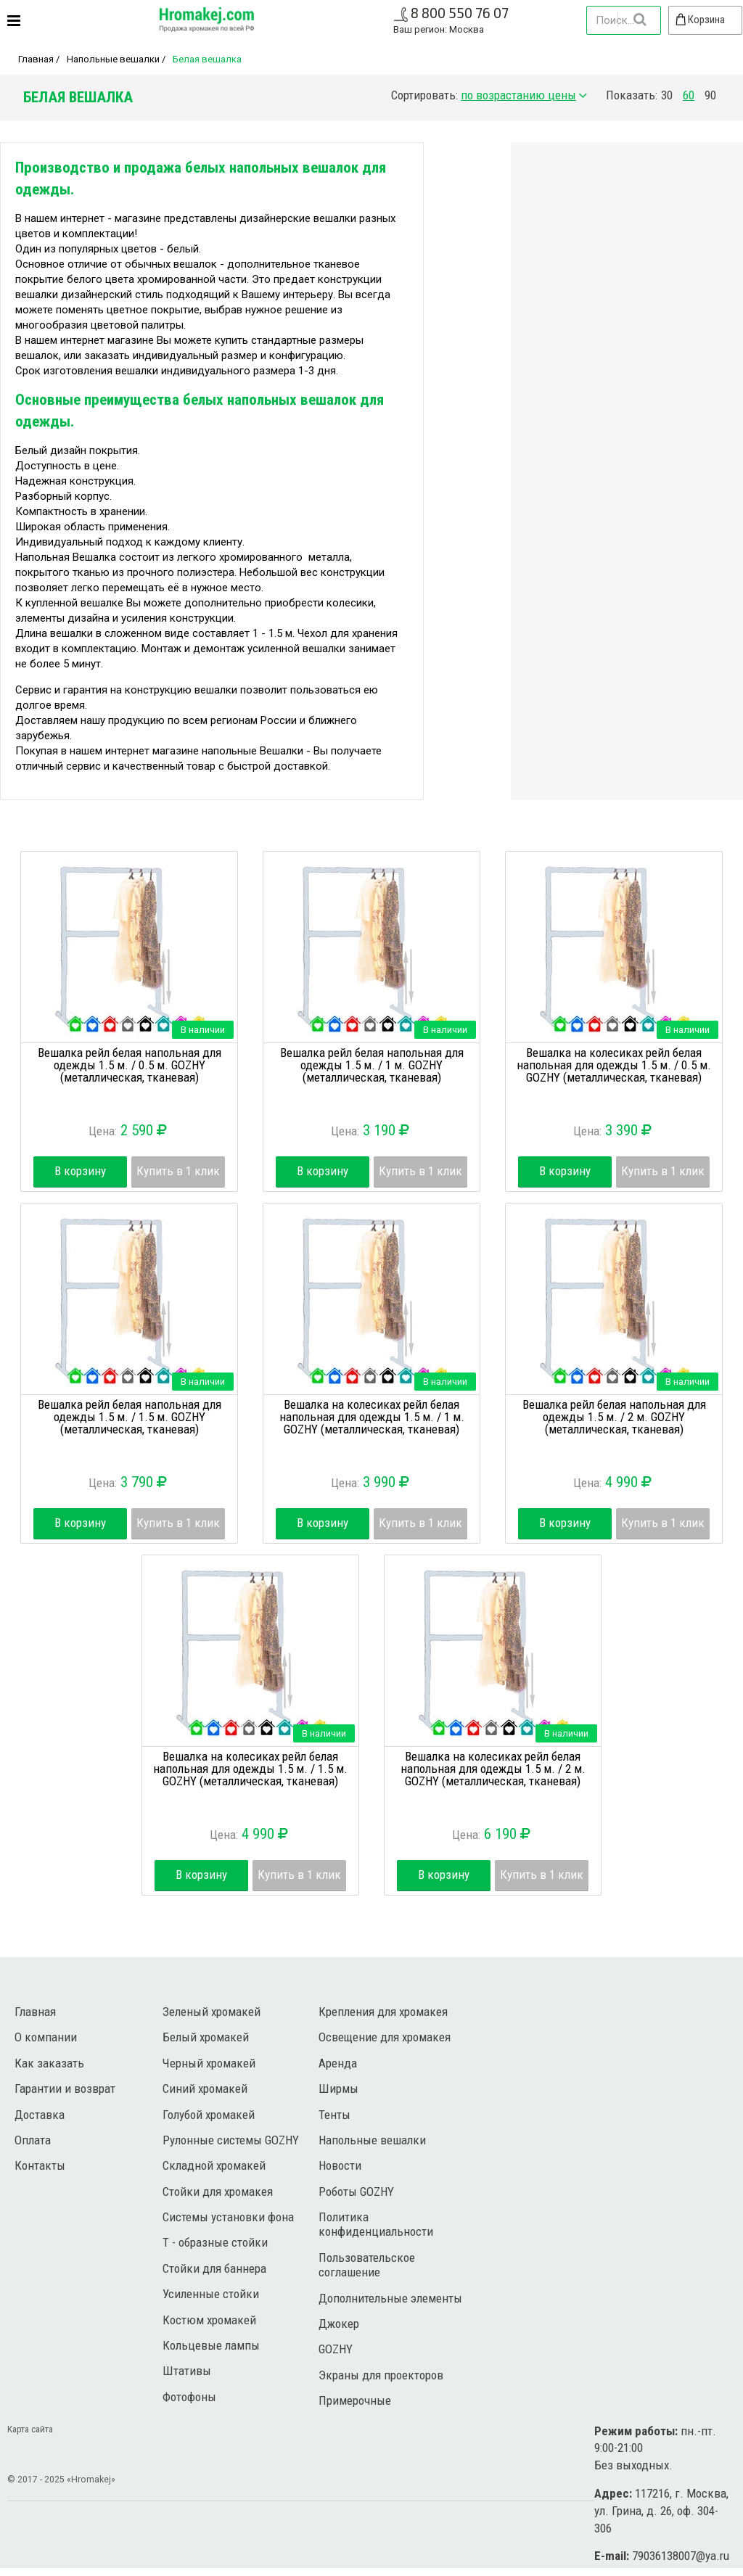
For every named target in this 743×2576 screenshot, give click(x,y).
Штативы (187, 2370)
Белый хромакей (206, 2037)
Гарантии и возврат (65, 2088)
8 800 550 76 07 (460, 12)
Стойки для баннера (214, 2268)
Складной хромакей (214, 2165)
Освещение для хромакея (385, 2037)
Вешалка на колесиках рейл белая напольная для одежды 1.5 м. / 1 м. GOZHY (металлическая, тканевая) (371, 1416)
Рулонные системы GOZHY (231, 2140)
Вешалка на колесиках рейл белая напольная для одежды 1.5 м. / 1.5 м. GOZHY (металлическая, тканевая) (250, 1768)
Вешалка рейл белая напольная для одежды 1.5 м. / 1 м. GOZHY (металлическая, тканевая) (372, 1065)
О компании (46, 2037)
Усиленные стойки (211, 2294)
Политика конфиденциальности (376, 2224)
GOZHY (336, 2349)
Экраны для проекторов (381, 2375)
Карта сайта (30, 2429)
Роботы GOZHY (356, 2191)
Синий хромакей (205, 2088)
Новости (340, 2165)
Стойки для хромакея (218, 2191)
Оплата (33, 2140)
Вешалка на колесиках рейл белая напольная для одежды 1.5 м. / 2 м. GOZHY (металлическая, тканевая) (493, 1768)
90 (710, 95)
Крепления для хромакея (383, 2011)
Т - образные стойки (215, 2242)
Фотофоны (189, 2397)
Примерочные (355, 2400)
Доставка (40, 2114)
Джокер (339, 2323)
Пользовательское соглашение (367, 2264)
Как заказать (49, 2063)
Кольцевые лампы (211, 2345)
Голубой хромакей (209, 2114)
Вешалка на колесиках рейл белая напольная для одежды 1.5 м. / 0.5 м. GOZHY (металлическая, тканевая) (614, 1065)
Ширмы (338, 2088)
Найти (639, 19)
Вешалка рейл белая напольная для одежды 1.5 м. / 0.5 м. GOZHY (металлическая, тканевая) (129, 1065)
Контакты (40, 2165)
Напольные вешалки (113, 59)
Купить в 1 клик (178, 1171)
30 (667, 95)
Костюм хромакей (209, 2320)
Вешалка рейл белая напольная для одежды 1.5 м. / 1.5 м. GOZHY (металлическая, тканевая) (129, 1416)
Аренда (338, 2063)
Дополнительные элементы (390, 2298)
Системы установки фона (228, 2217)
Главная (36, 59)
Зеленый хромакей (211, 2011)
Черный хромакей (209, 2063)
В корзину (80, 1171)
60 (688, 95)
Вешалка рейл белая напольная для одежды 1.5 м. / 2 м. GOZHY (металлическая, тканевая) (614, 1416)
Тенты (334, 2114)
